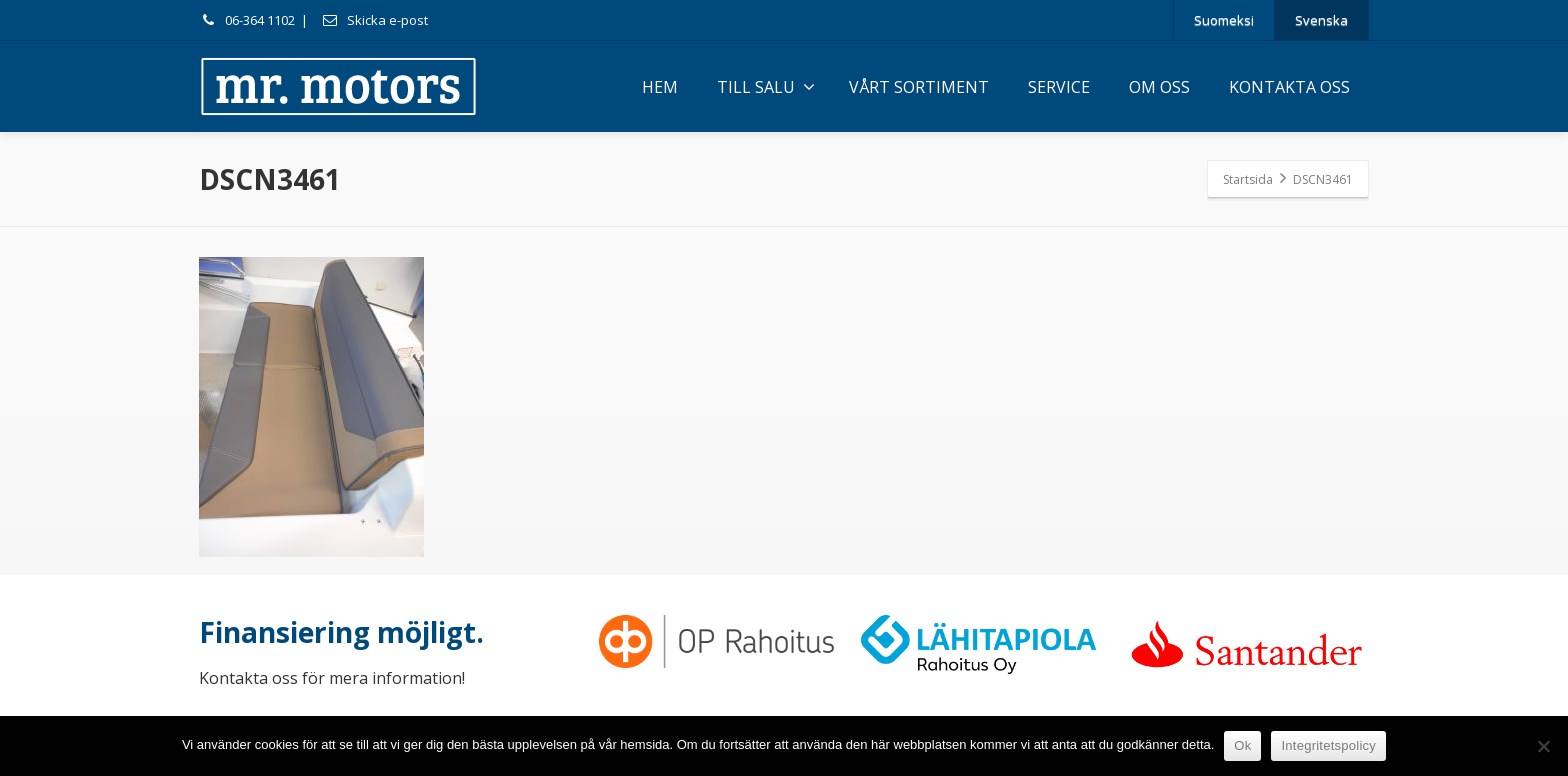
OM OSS (1159, 87)
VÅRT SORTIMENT (919, 87)
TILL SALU (766, 87)
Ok (1242, 745)
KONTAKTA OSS (1289, 87)
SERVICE (1059, 87)
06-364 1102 (247, 20)
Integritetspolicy (1328, 745)
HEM (660, 87)
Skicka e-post (374, 20)
